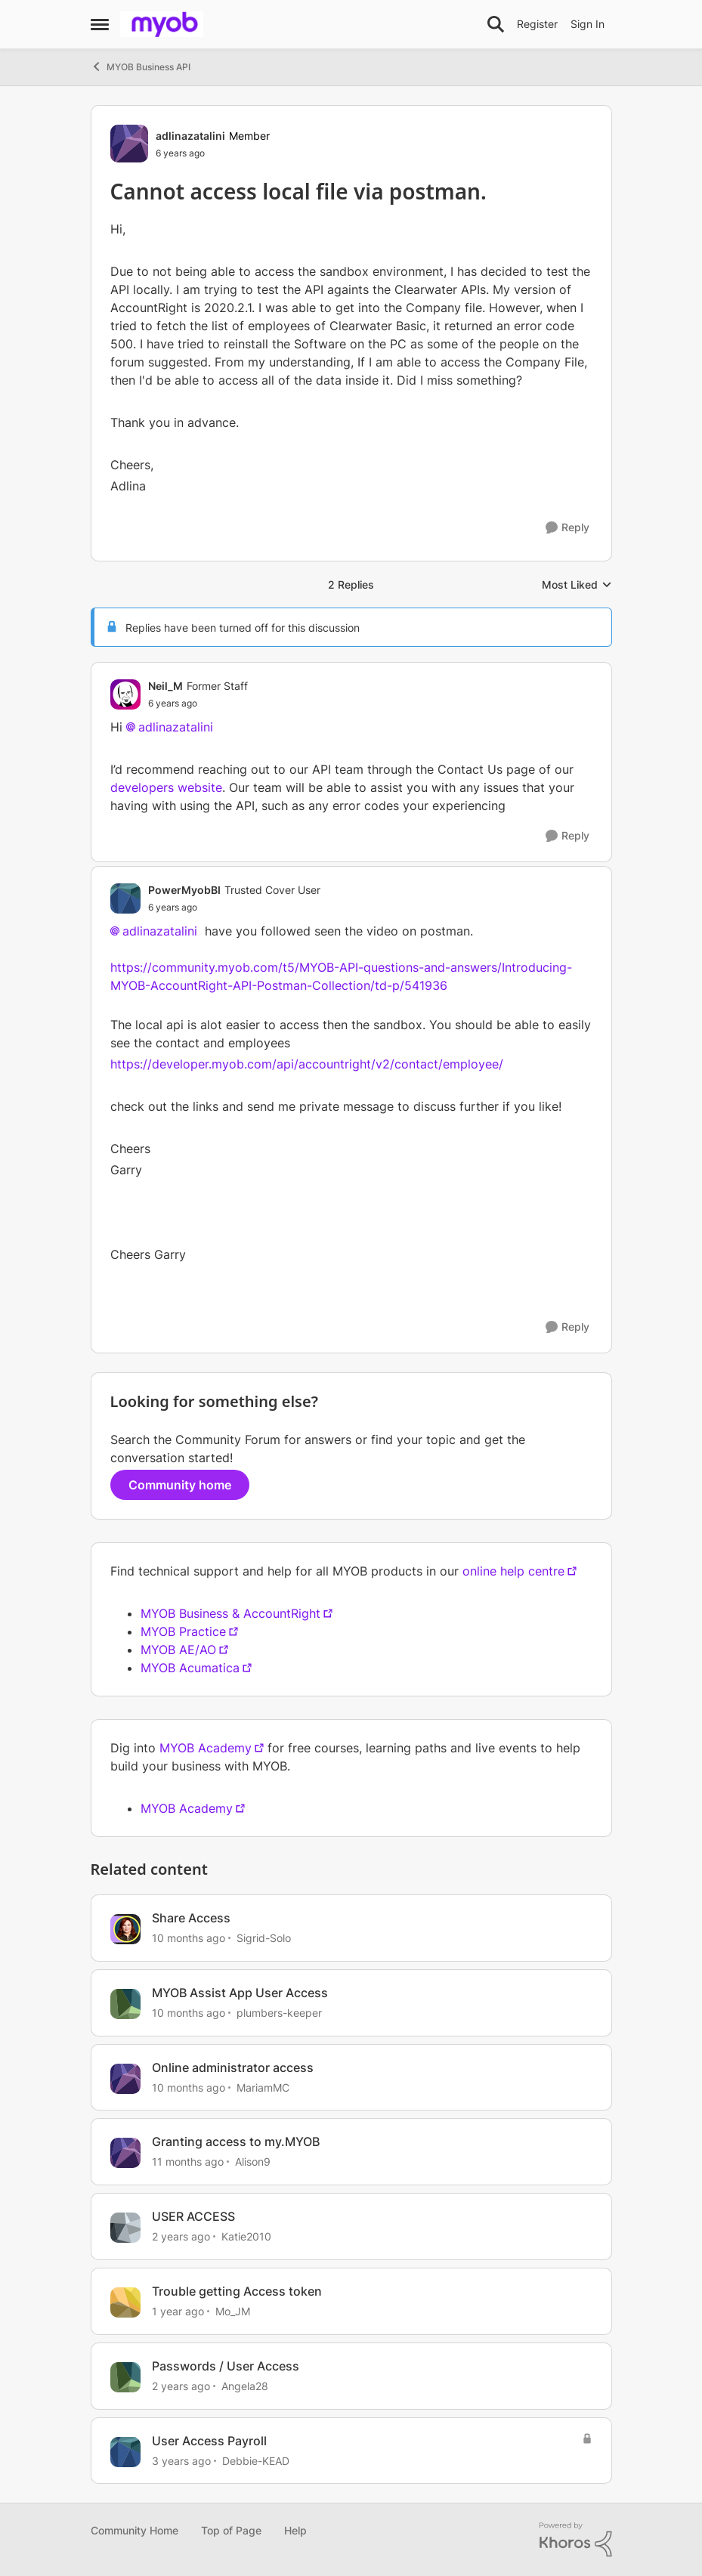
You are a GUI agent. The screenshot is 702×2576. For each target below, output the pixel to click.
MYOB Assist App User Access (240, 1992)
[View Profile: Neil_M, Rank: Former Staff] (125, 694)
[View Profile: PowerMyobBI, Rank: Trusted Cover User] (125, 898)
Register (537, 23)
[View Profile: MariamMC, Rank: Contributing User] (125, 2079)
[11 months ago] (188, 2161)
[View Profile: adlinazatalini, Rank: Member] (129, 143)
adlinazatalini (175, 726)
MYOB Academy (205, 1747)
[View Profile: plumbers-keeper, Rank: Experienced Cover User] (125, 2004)
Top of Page (231, 2530)
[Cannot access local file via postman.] (198, 703)
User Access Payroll (209, 2440)
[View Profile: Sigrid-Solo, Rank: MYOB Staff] (125, 1929)
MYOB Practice (183, 1631)
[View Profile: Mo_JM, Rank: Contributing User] (125, 2302)
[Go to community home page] (161, 24)
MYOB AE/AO (178, 1649)
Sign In (588, 23)
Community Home (134, 2530)
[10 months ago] (188, 1938)
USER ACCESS (193, 2216)
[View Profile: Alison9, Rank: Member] (125, 2153)
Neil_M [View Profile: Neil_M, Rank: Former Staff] (165, 685)
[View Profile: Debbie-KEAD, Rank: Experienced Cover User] (125, 2452)
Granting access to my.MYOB (236, 2141)
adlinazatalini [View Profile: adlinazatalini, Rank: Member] (190, 135)
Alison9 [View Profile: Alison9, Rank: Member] (253, 2161)
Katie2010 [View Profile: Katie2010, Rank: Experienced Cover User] (246, 2236)
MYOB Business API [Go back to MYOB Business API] (140, 66)
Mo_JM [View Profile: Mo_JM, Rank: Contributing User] (232, 2311)
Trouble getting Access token (237, 2291)
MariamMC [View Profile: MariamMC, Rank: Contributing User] (263, 2086)
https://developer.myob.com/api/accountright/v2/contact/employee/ (306, 1064)
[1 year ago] (178, 2311)
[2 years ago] (181, 2236)
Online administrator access (233, 2067)
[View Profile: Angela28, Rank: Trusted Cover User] (125, 2377)
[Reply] (567, 528)
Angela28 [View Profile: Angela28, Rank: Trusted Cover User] (244, 2386)
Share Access (191, 1917)
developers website (166, 787)
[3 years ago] (181, 2460)
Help (295, 2530)
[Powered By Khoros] (576, 2539)
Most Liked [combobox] (577, 585)
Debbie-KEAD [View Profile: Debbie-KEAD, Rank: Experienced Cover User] (255, 2460)
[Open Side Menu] (99, 24)
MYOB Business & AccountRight (230, 1613)
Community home (179, 1484)
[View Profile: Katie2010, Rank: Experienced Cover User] (125, 2228)
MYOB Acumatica (190, 1667)
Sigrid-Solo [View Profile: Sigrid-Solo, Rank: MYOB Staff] (264, 1937)
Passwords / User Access (225, 2365)
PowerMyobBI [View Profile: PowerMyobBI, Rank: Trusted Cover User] (184, 889)
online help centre (513, 1571)
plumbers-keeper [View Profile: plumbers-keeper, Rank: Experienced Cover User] (279, 2012)
